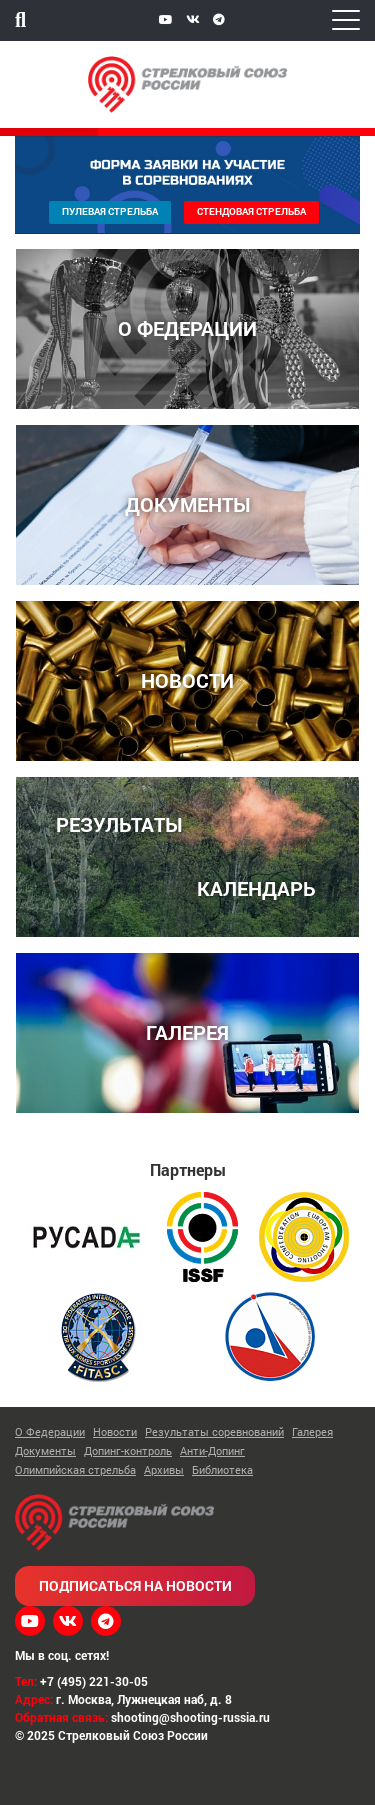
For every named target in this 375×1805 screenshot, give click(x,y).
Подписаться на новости (135, 1585)
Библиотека (222, 1469)
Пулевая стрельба (110, 211)
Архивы (164, 1469)
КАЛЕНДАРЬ (256, 887)
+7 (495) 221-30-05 (94, 1681)
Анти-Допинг (212, 1450)
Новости (115, 1431)
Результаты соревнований (214, 1431)
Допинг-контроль (128, 1450)
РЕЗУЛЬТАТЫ (119, 823)
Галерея (312, 1431)
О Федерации (50, 1431)
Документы (45, 1450)
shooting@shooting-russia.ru (190, 1717)
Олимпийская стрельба (75, 1469)
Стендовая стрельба (251, 211)
